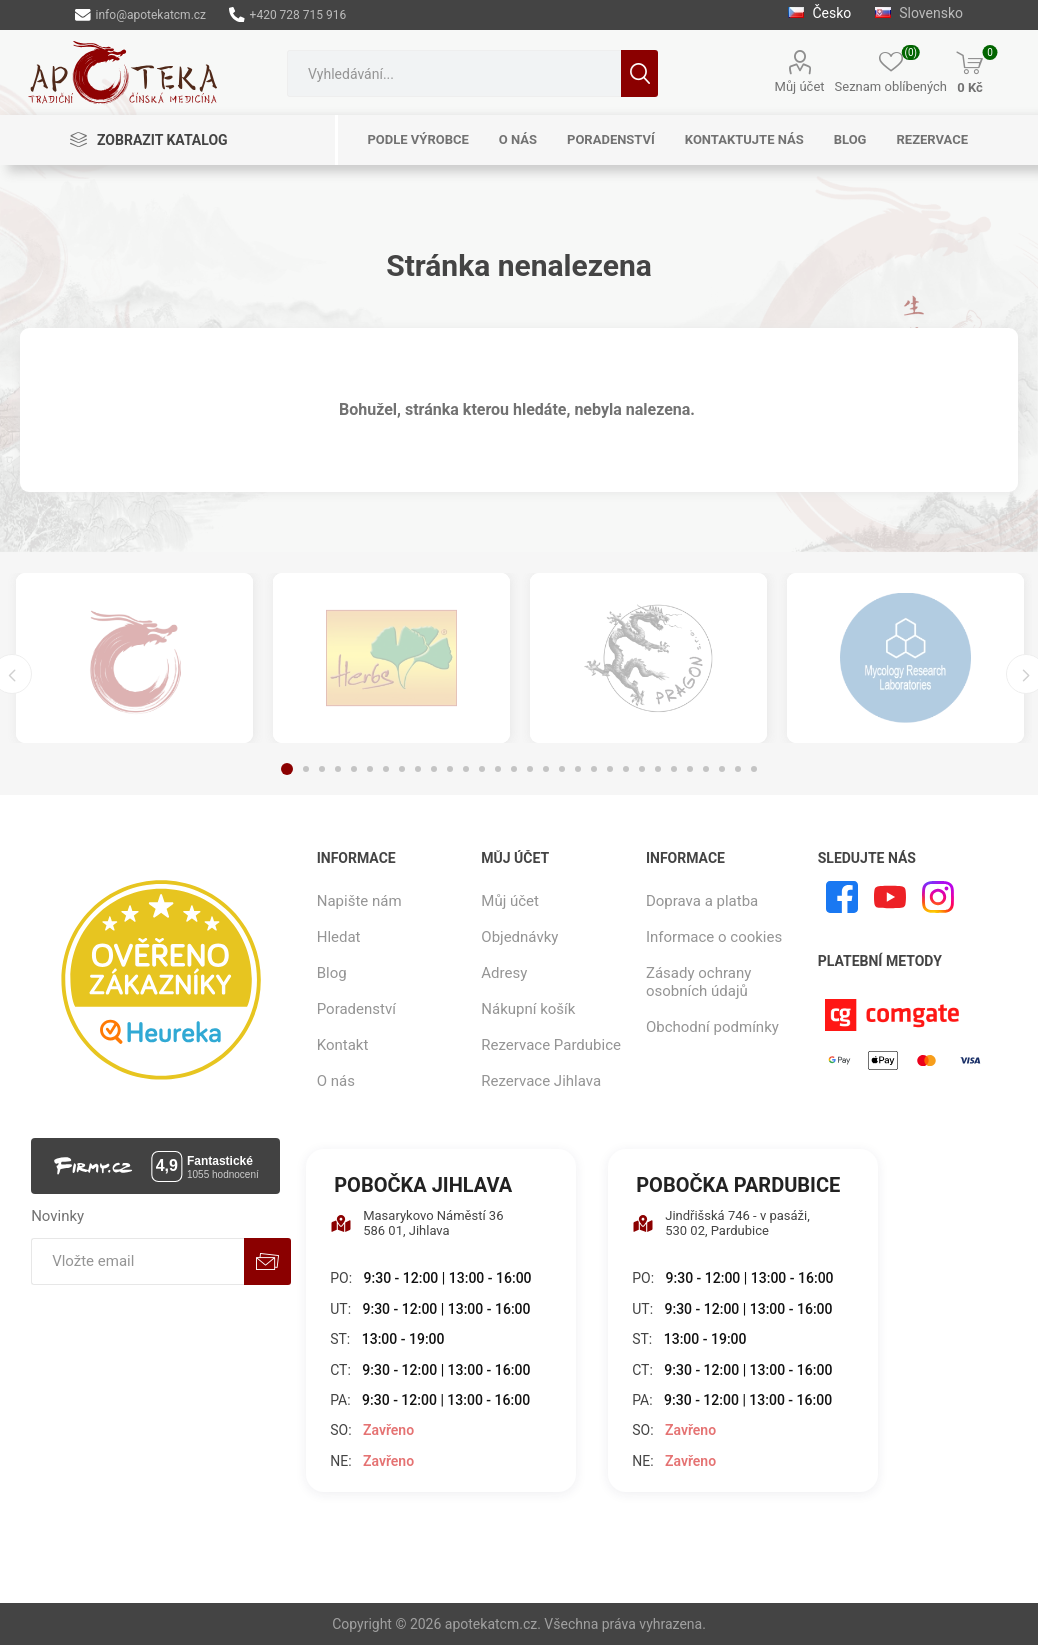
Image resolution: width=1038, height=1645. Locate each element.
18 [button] (562, 769)
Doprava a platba (702, 901)
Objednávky (519, 937)
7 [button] (386, 769)
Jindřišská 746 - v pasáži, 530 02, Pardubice (721, 1223)
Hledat (639, 73)
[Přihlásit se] (137, 1261)
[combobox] (454, 73)
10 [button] (434, 769)
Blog (332, 973)
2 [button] (306, 769)
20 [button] (594, 769)
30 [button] (754, 769)
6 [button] (370, 769)
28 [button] (722, 769)
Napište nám (359, 901)
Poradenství (356, 1009)
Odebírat (267, 1261)
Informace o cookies (714, 937)
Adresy (504, 973)
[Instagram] (938, 897)
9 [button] (418, 769)
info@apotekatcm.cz (140, 15)
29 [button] (738, 769)
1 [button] (287, 769)
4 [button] (338, 769)
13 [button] (482, 769)
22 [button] (626, 769)
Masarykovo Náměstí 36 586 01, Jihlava (416, 1223)
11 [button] (450, 769)
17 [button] (546, 769)
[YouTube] (890, 897)
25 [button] (674, 769)
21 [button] (610, 769)
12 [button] (466, 769)
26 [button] (690, 769)
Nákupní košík (528, 1009)
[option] (134, 658)
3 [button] (322, 769)
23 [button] (642, 769)
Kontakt (343, 1045)
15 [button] (514, 769)
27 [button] (706, 769)
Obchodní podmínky (712, 1027)
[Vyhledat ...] (454, 73)
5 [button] (354, 769)
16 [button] (530, 769)
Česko (821, 13)
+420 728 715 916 (287, 15)
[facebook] (842, 897)
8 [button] (402, 769)
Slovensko (919, 13)
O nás (336, 1081)
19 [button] (578, 769)
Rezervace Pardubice (551, 1045)
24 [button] (658, 769)
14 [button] (498, 769)
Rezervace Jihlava (541, 1081)
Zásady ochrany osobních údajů (698, 982)
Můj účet (800, 86)
